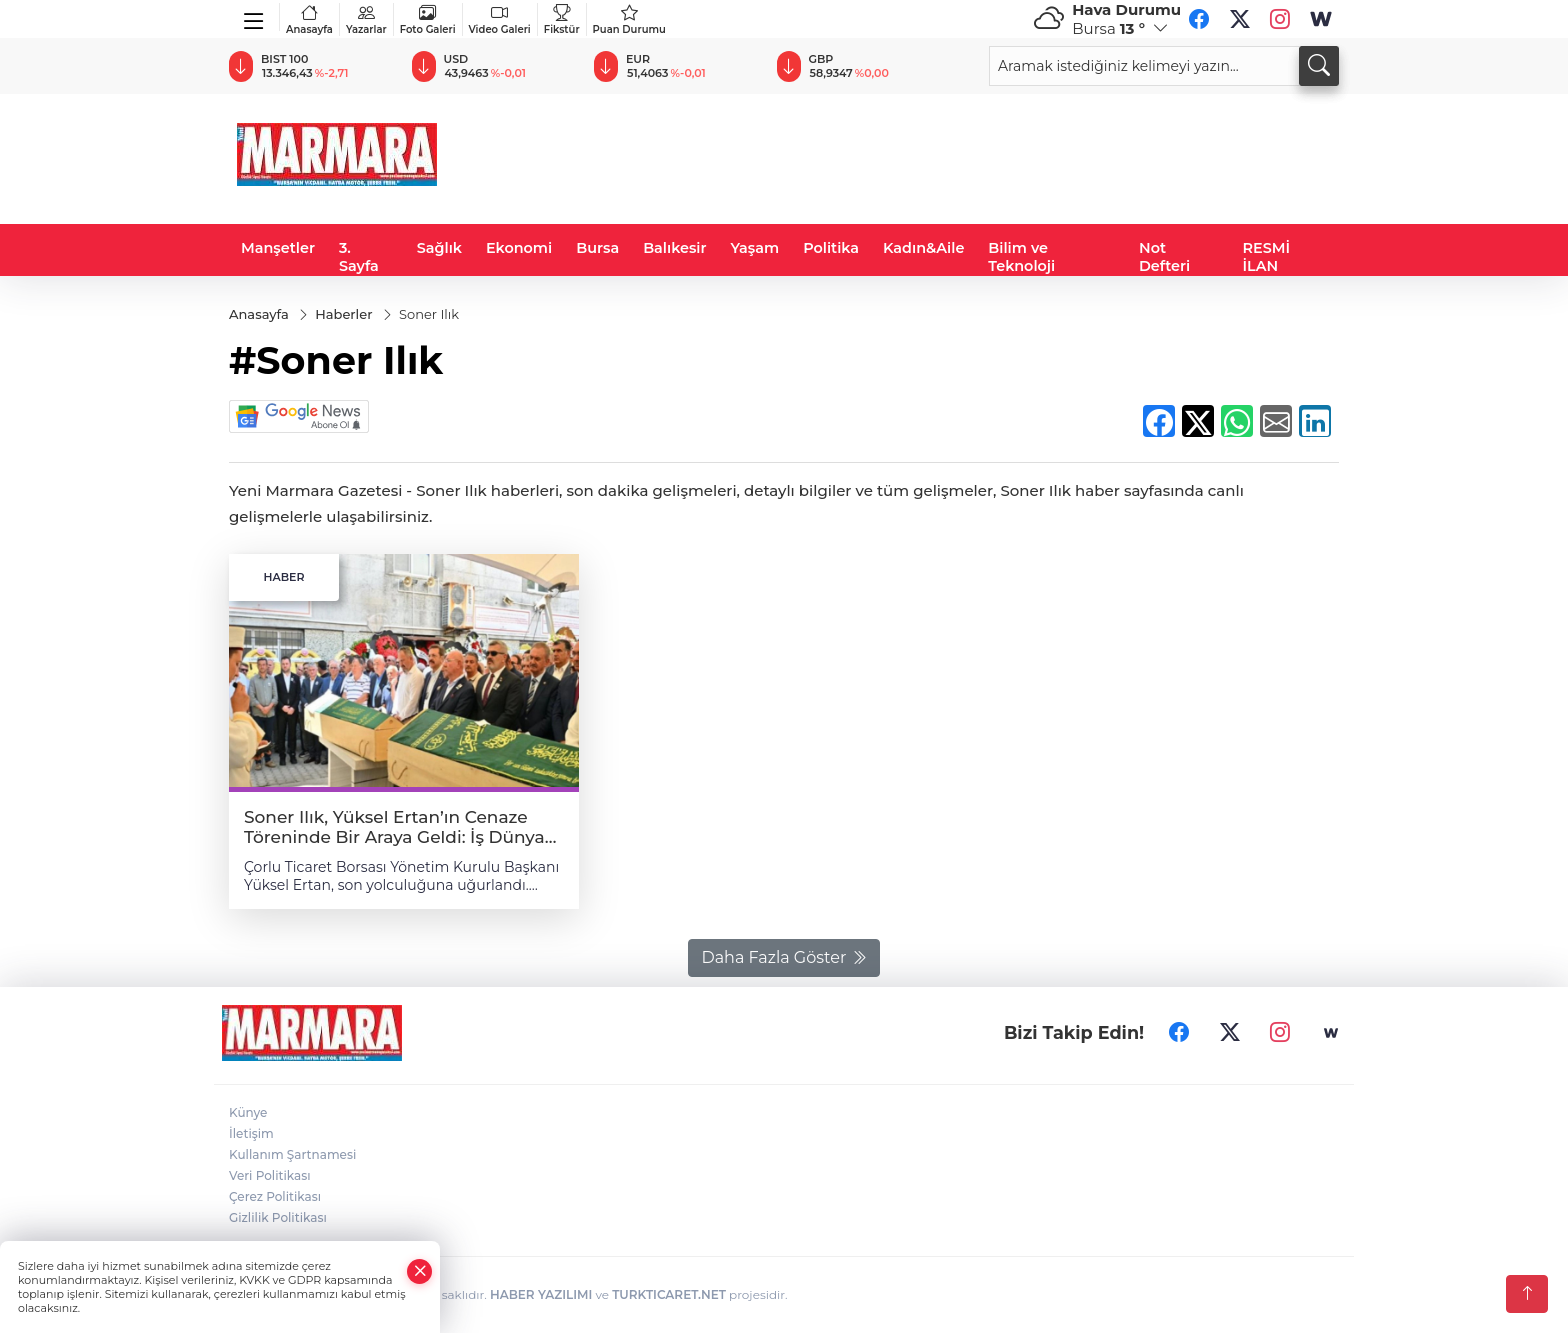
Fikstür (562, 19)
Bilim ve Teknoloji (1021, 257)
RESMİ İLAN (1267, 257)
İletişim (251, 1133)
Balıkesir (674, 248)
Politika (831, 248)
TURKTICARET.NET (669, 1294)
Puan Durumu (629, 19)
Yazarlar (366, 19)
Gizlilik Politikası (278, 1217)
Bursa (597, 248)
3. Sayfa (359, 257)
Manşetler (278, 248)
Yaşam (755, 248)
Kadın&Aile (923, 248)
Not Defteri (1164, 257)
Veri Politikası (270, 1175)
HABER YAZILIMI (541, 1294)
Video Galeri (500, 19)
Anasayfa (309, 19)
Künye (248, 1112)
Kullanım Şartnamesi (292, 1154)
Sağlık (439, 248)
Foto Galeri (428, 19)
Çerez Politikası (275, 1196)
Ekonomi (519, 248)
